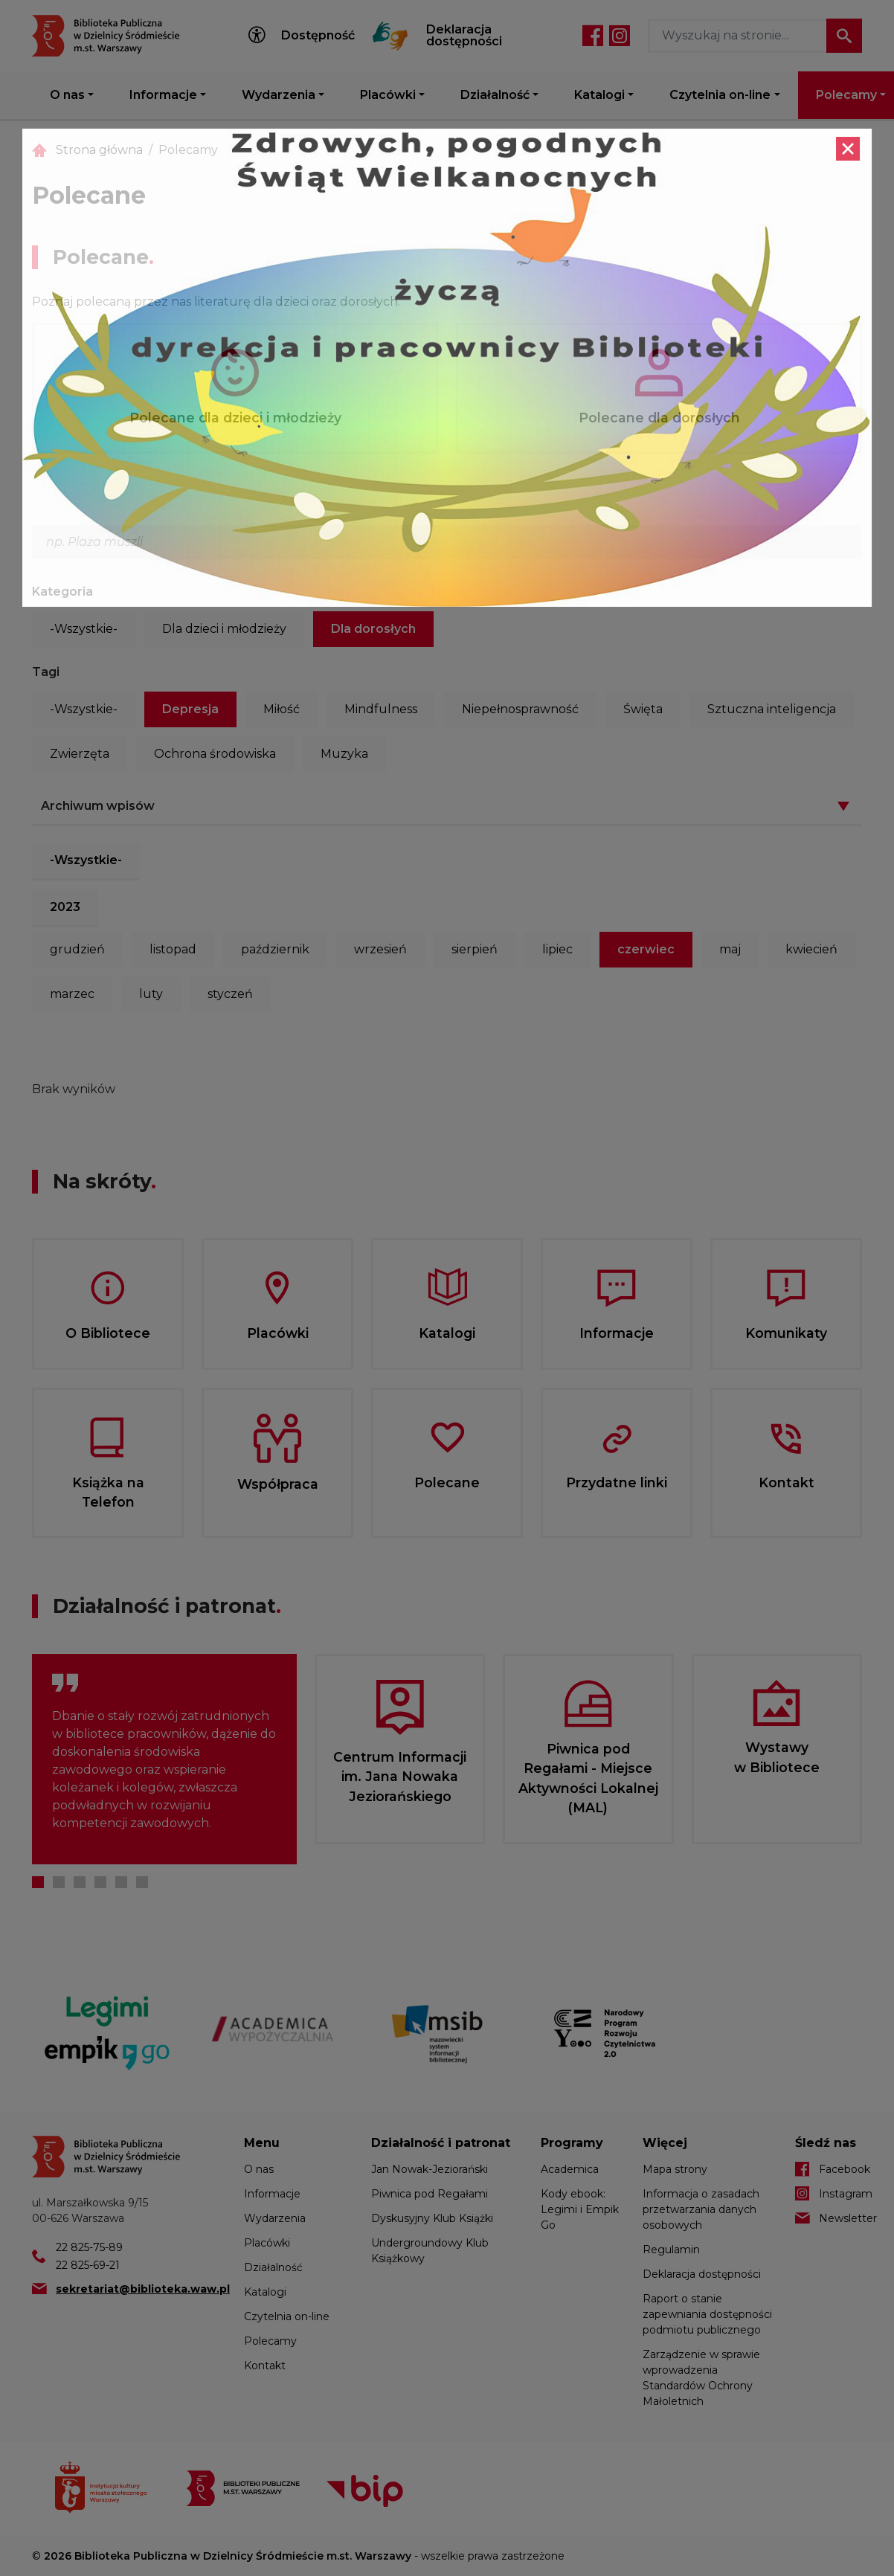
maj (730, 949)
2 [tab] (59, 1882)
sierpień (474, 949)
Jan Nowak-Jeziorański (429, 2169)
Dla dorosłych (373, 629)
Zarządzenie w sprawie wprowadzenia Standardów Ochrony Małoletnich (701, 2378)
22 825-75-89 (89, 2247)
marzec (72, 994)
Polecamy (270, 2341)
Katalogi (599, 95)
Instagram (619, 36)
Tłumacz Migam (390, 36)
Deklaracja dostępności (464, 36)
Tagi (46, 672)
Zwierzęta (79, 754)
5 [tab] (121, 1882)
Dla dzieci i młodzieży (224, 629)
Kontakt (265, 2365)
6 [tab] (142, 1882)
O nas (67, 95)
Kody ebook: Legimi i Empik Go (580, 2209)
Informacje (163, 95)
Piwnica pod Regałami (429, 2193)
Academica (570, 2169)
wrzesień (380, 949)
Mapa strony (675, 2169)
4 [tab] (100, 1882)
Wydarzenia (278, 95)
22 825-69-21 (88, 2265)
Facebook (592, 36)
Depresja (190, 709)
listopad (172, 949)
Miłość (281, 709)
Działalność (495, 95)
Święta (643, 709)
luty (151, 994)
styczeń (230, 994)
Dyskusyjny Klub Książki (432, 2218)
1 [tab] (38, 1882)
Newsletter (840, 2218)
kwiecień (811, 949)
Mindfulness (380, 709)
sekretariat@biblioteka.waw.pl (143, 2289)
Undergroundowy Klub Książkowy (430, 2250)
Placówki (388, 95)
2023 (65, 907)
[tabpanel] (164, 1759)
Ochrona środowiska (215, 754)
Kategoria (62, 592)
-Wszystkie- (84, 629)
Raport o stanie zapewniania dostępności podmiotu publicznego (707, 2314)
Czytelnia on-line (720, 95)
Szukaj (844, 36)
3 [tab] (80, 1882)
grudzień (77, 949)
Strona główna (99, 150)
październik (275, 949)
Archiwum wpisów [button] (98, 806)
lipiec (557, 949)
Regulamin (671, 2249)
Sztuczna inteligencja (771, 709)
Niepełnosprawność (520, 709)
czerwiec (646, 949)
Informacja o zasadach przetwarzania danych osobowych (701, 2209)
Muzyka (344, 754)
